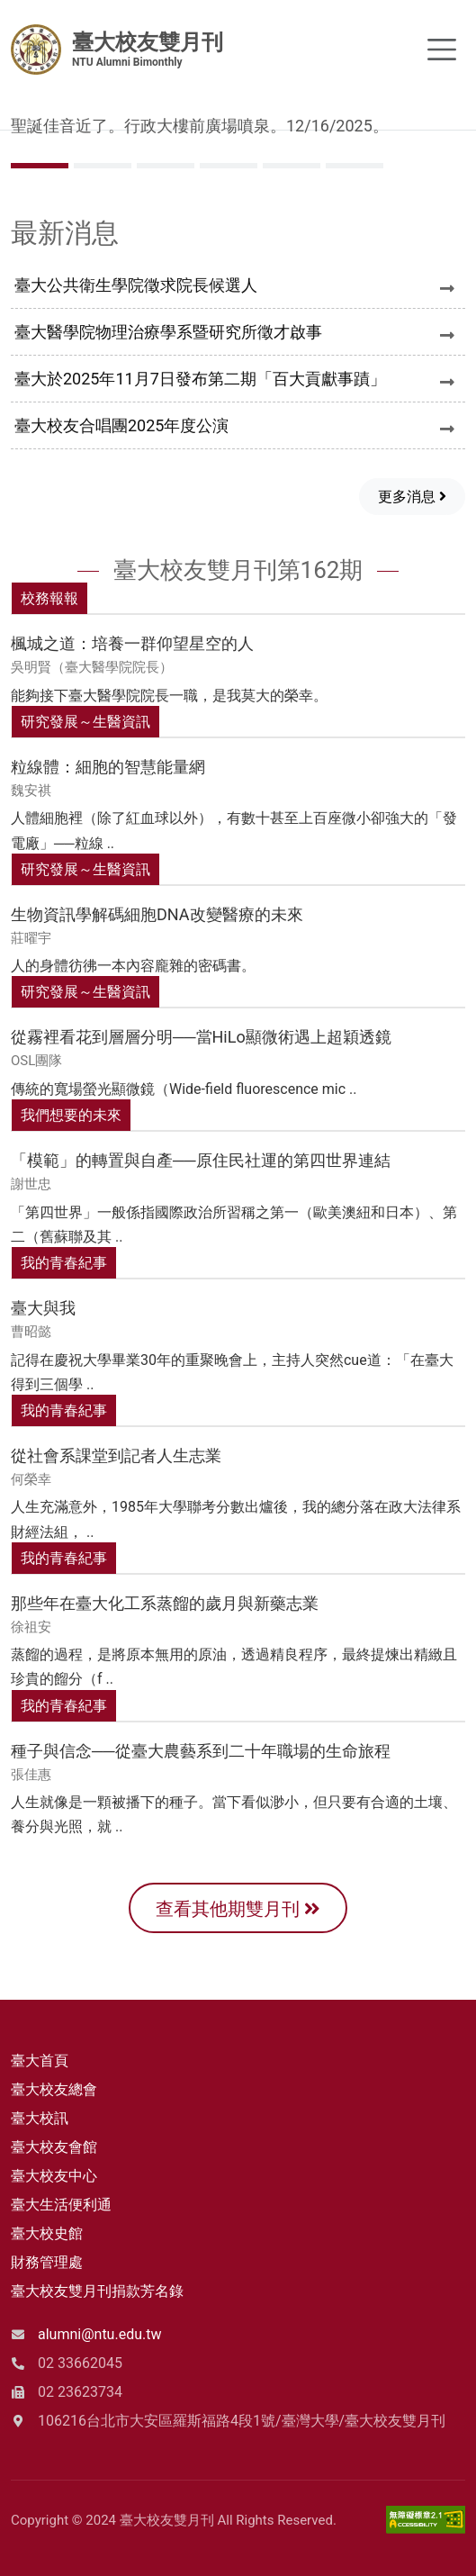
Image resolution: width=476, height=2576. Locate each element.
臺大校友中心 (54, 2175)
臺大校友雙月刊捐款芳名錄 (97, 2291)
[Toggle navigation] (441, 49)
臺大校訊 (39, 2118)
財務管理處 (47, 2262)
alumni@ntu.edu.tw (99, 2334)
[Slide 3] (228, 165)
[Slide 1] (102, 165)
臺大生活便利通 (61, 2204)
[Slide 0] (39, 165)
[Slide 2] (165, 165)
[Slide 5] (354, 165)
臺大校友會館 (54, 2147)
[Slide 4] (291, 165)
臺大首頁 (39, 2060)
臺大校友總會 (54, 2089)
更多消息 (412, 496)
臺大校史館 (47, 2233)
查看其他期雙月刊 (238, 1909)
